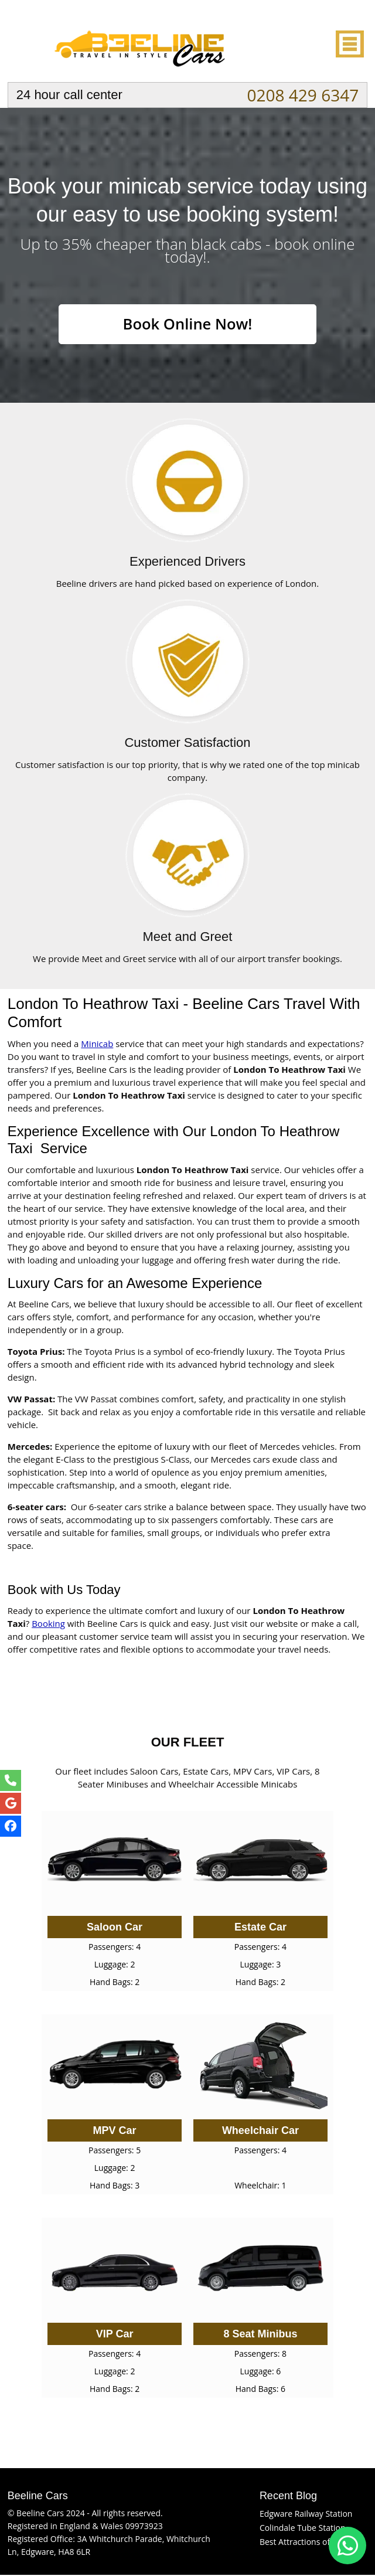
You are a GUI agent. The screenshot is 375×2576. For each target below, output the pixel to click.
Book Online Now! (187, 325)
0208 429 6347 (303, 95)
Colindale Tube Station (303, 2528)
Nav (348, 43)
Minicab (97, 1045)
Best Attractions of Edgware (312, 2542)
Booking (48, 1624)
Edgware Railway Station (306, 2514)
